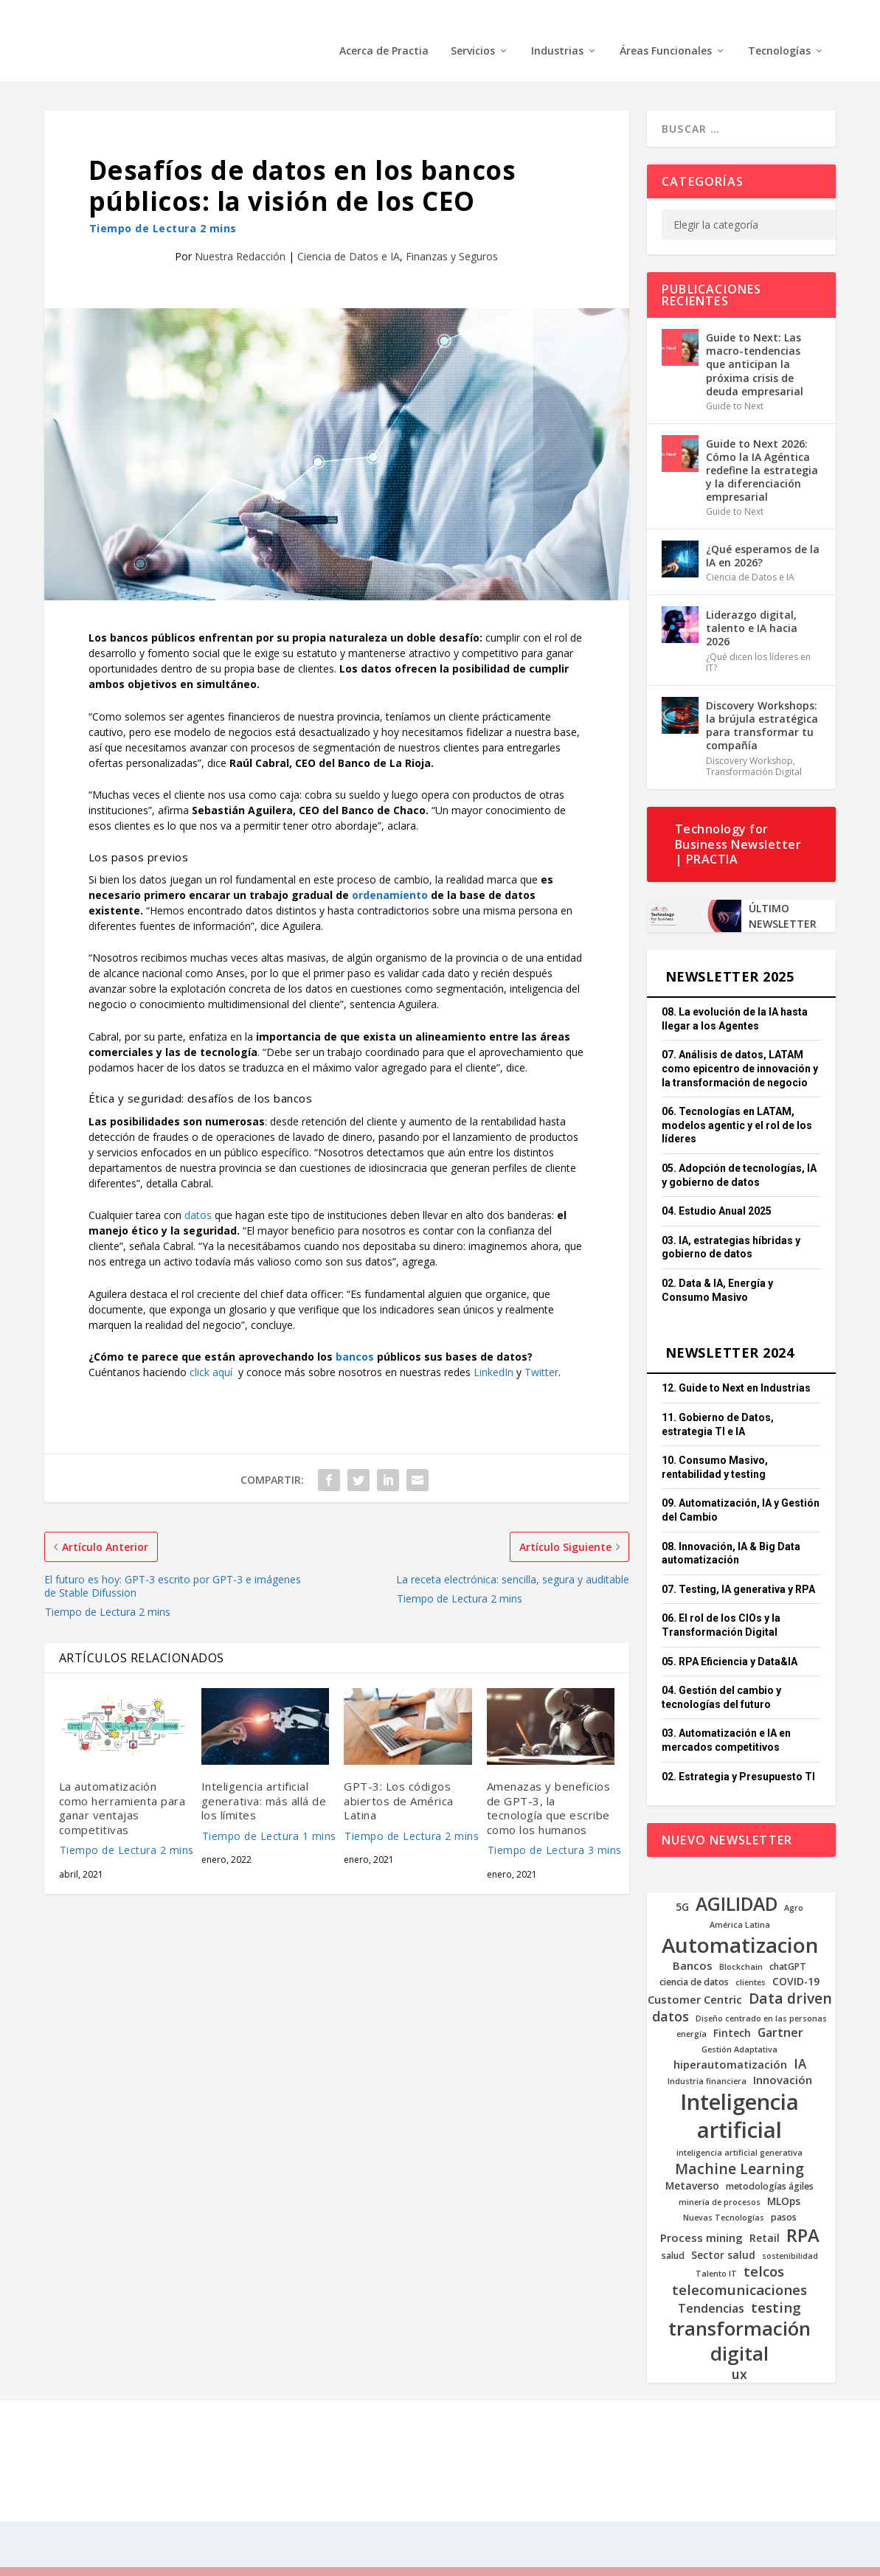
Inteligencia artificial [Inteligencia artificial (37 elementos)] (739, 2094)
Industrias (557, 29)
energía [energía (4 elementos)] (691, 2012)
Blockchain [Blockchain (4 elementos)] (741, 1945)
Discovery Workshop (749, 738)
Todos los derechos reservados (258, 2438)
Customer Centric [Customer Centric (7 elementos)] (695, 1978)
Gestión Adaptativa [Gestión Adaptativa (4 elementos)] (739, 2027)
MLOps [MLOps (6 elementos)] (783, 2179)
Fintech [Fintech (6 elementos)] (732, 2011)
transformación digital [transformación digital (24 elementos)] (739, 2318)
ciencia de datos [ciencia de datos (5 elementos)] (694, 1960)
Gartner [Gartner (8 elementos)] (780, 2010)
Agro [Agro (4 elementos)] (793, 1886)
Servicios (473, 29)
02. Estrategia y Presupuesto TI (738, 1754)
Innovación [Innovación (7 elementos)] (782, 2058)
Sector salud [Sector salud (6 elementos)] (723, 2233)
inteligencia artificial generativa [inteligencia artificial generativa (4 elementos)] (739, 2131)
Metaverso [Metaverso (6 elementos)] (692, 2163)
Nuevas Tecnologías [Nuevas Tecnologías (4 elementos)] (723, 2196)
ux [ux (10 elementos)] (739, 2352)
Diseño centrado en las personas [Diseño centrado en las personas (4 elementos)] (761, 1997)
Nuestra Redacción (240, 234)
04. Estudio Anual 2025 (717, 1189)
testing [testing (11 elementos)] (776, 2285)
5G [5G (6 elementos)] (682, 1885)
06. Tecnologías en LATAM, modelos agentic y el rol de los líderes (737, 1102)
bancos (355, 1334)
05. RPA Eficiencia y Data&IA (729, 1639)
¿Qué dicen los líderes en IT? (758, 640)
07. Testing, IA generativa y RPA (738, 1567)
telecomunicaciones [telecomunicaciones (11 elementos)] (739, 2268)
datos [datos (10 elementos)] (670, 1994)
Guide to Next (734, 384)
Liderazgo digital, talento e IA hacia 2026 (751, 606)
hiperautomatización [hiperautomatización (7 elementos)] (730, 2042)
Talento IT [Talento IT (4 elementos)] (716, 2252)
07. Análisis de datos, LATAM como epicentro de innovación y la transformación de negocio (740, 1046)
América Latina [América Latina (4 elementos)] (740, 1903)
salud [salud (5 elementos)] (673, 2234)
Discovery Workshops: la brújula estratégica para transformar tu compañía (762, 703)
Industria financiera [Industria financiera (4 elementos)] (707, 2059)
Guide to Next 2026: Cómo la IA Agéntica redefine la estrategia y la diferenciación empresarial (762, 448)
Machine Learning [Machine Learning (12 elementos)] (739, 2146)
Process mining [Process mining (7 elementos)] (701, 2216)
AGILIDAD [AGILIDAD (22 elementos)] (736, 1882)
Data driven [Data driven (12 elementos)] (790, 1976)
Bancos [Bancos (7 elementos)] (693, 1944)
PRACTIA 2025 (143, 2438)
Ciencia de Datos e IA (348, 234)
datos (198, 1193)
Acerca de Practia (384, 29)
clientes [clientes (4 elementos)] (750, 1960)
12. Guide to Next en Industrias (736, 1366)
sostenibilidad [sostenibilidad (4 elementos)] (790, 2234)
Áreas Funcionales (666, 29)
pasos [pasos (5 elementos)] (784, 2195)
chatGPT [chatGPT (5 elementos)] (787, 1945)
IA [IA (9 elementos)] (800, 2042)
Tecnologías (779, 29)
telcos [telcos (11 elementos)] (764, 2249)
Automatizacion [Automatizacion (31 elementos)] (740, 1922)
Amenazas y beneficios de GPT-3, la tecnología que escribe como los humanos (550, 1799)
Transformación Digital (754, 749)
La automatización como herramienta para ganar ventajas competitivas (123, 1799)
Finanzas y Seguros (452, 234)
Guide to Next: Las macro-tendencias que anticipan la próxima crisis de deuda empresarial (754, 342)
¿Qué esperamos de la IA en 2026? (763, 533)
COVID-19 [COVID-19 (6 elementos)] (796, 1959)
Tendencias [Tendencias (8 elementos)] (711, 2286)
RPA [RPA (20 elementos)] (803, 2213)
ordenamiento (390, 873)
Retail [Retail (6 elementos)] (764, 2216)
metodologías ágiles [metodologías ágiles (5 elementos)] (770, 2164)
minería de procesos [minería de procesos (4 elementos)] (720, 2180)
